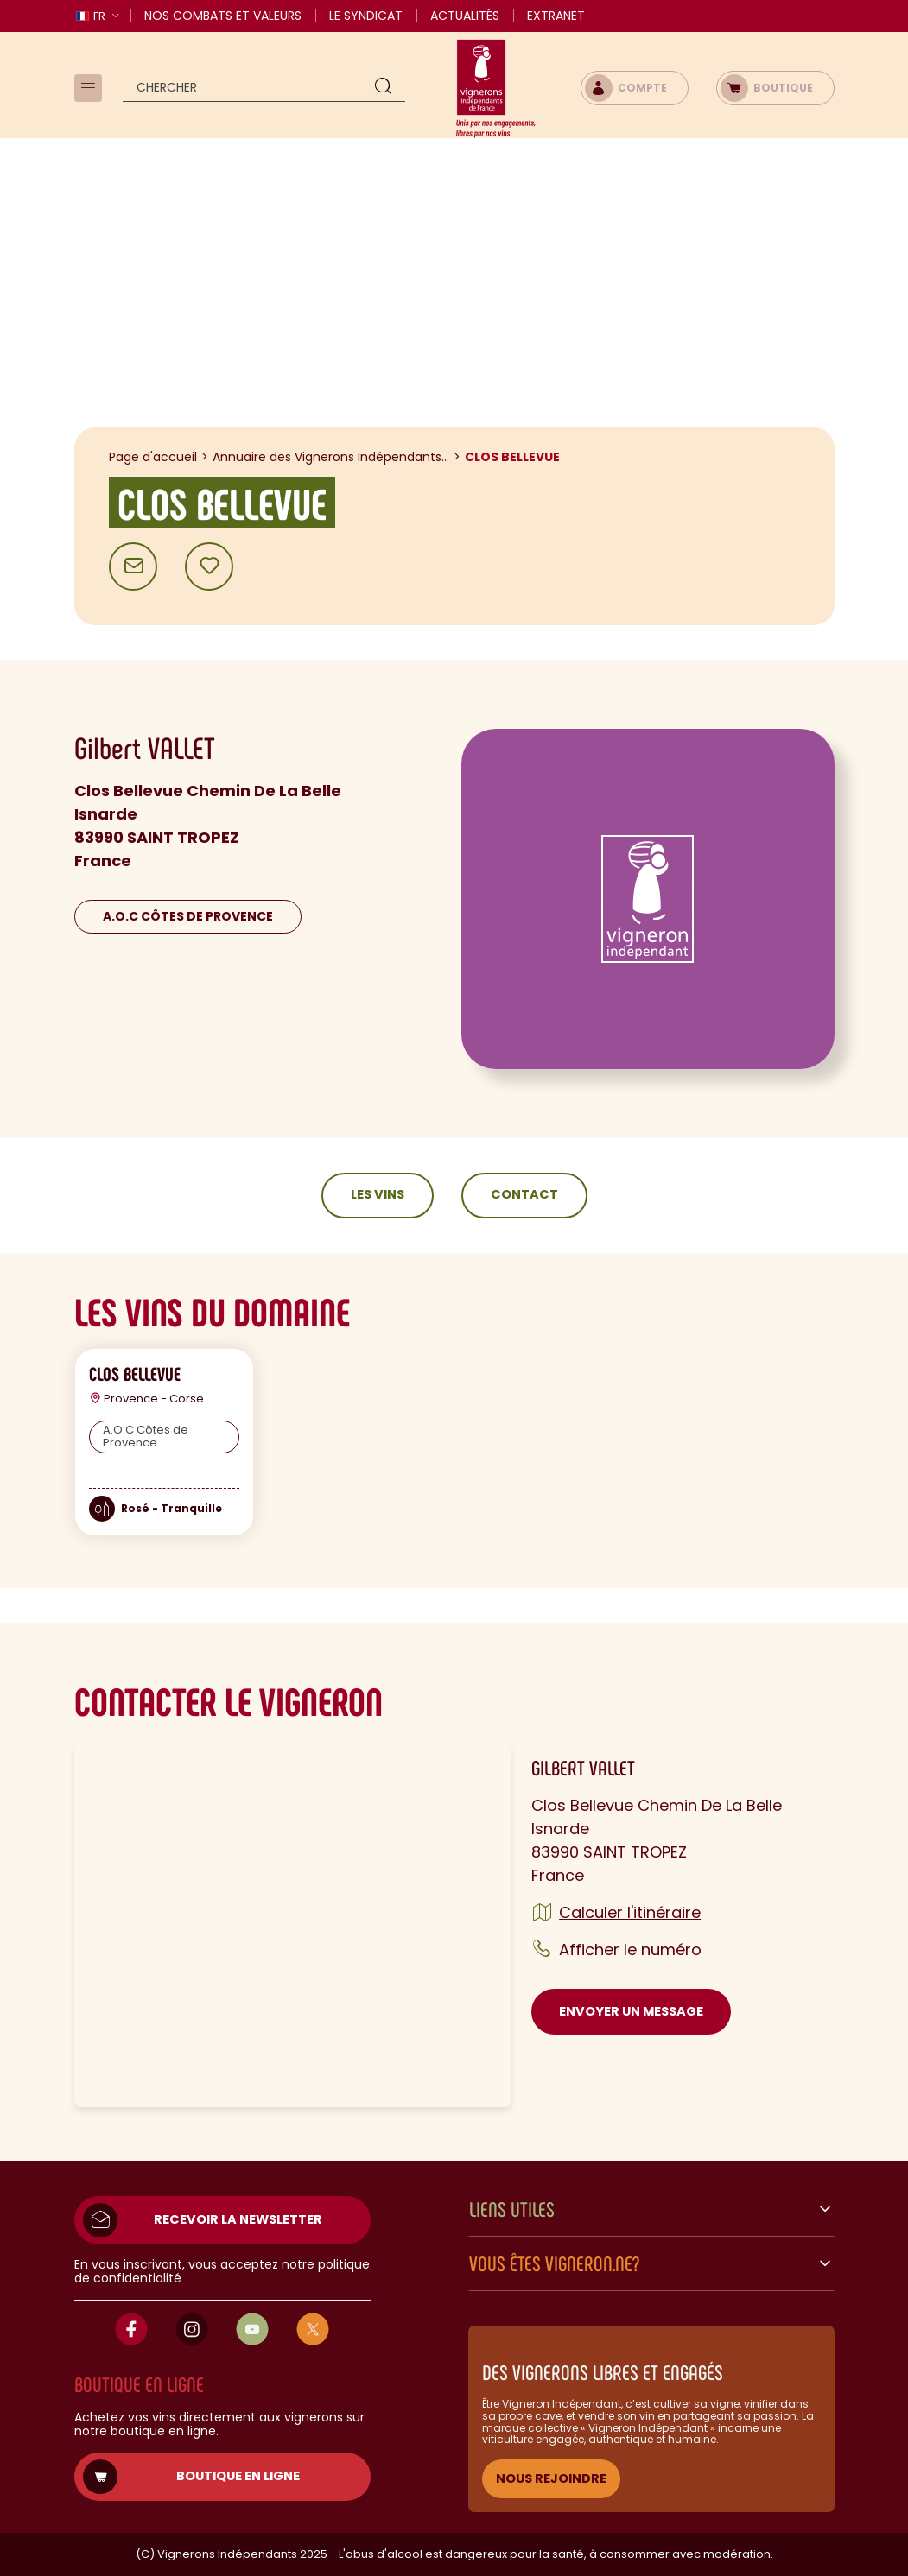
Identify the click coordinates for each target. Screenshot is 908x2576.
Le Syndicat (366, 15)
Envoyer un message (631, 2011)
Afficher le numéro (630, 1949)
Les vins (377, 1194)
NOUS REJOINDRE (551, 2478)
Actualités (464, 15)
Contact (524, 1194)
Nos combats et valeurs (223, 15)
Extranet (556, 15)
